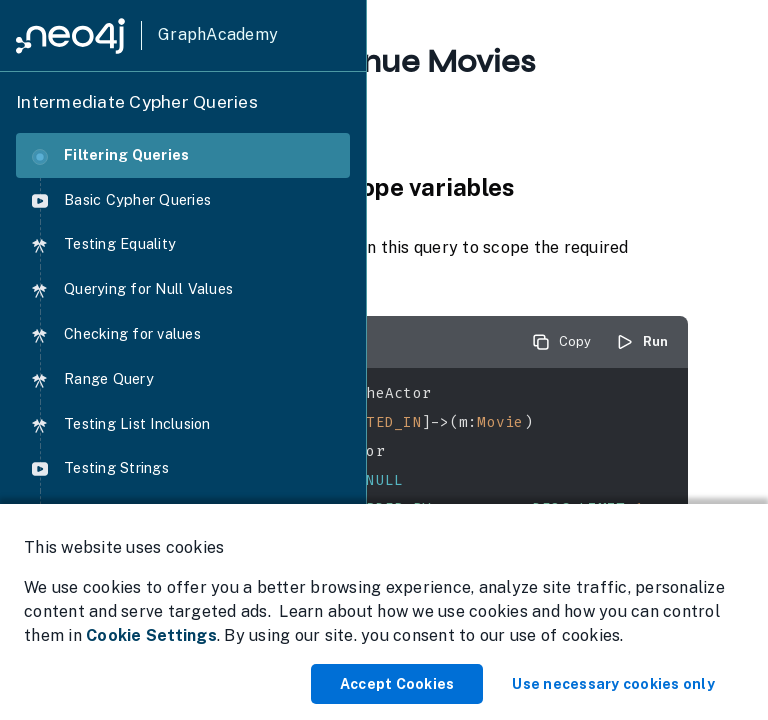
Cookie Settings (151, 635)
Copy (561, 342)
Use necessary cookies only (613, 684)
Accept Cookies (397, 684)
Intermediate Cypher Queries (137, 101)
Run (641, 342)
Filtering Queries (110, 155)
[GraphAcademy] (147, 35)
